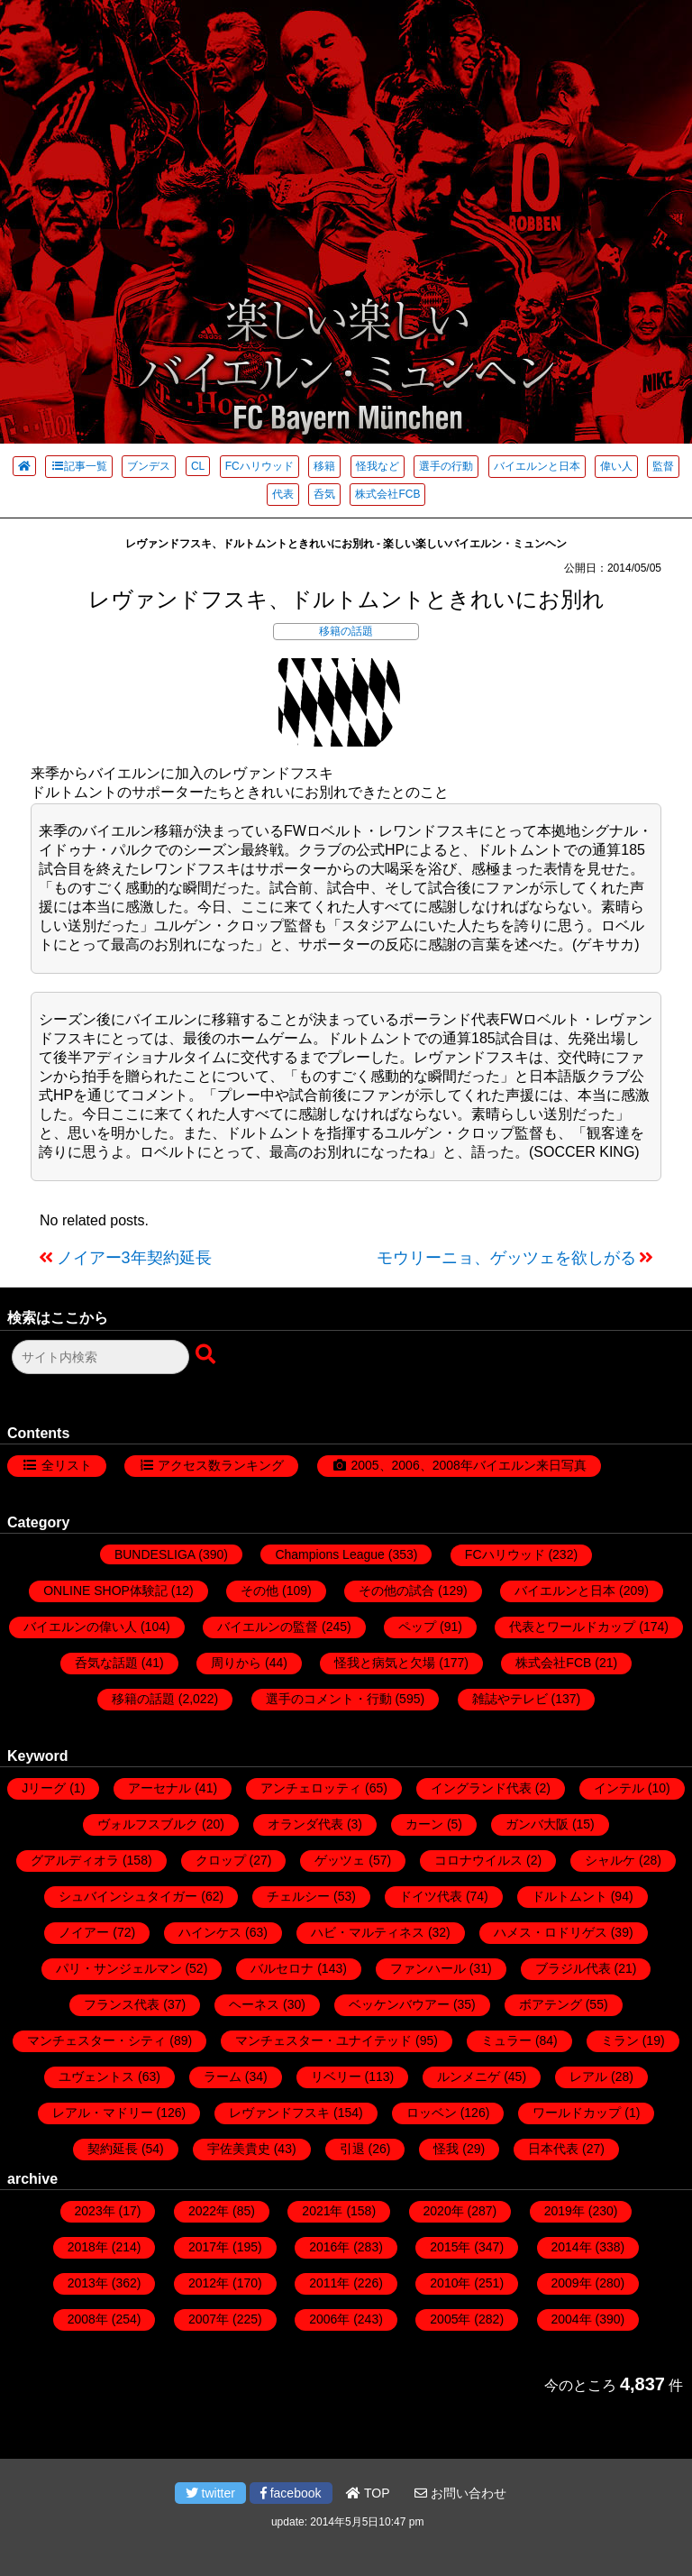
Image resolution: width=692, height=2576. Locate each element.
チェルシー (298, 1896)
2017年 (208, 2247)
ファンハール (428, 1968)
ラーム (222, 2076)
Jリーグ (44, 1788)
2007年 (208, 2319)
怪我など (377, 466)
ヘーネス (254, 2004)
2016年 (329, 2247)
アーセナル (159, 1788)
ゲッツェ (339, 1860)
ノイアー (84, 1932)
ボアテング (550, 2004)
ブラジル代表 (573, 1968)
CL (198, 466)
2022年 (208, 2211)
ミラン (620, 2040)
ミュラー (506, 2040)
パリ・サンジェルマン (119, 1968)
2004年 (571, 2319)
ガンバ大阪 (537, 1824)
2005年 (450, 2319)
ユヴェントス (96, 2076)
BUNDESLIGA (154, 1554)
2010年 (450, 2283)
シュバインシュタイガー (128, 1896)
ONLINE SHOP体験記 (105, 1590)
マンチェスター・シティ (96, 2040)
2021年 (322, 2211)
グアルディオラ (75, 1860)
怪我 (446, 2148)
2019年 (564, 2211)
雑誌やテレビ (510, 1698)
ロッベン (431, 2112)
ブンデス (148, 466)
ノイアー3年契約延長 (134, 1258)
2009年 (571, 2283)
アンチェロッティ (310, 1788)
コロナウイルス (478, 1860)
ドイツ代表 (430, 1896)
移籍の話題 (346, 631)
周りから (236, 1662)
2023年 (95, 2211)
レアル (588, 2076)
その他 (259, 1590)
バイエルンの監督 (267, 1626)
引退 (352, 2148)
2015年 (450, 2247)
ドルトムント (569, 1896)
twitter (210, 2493)
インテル (619, 1788)
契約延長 (112, 2148)
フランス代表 (121, 2004)
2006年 (329, 2319)
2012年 (208, 2283)
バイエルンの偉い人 (80, 1626)
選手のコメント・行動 (329, 1698)
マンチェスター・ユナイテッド (323, 2040)
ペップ (417, 1626)
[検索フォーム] (100, 1357)
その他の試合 (396, 1590)
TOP (367, 2493)
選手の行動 (446, 466)
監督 (663, 466)
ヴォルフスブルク (147, 1824)
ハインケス (209, 1932)
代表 (283, 494)
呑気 (324, 494)
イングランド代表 (481, 1788)
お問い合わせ (460, 2493)
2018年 (88, 2247)
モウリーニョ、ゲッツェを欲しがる (506, 1258)
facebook (291, 2493)
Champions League (329, 1554)
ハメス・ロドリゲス (550, 1932)
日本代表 (553, 2148)
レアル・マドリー (102, 2112)
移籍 (324, 466)
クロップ (221, 1860)
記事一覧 (78, 466)
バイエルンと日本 (537, 466)
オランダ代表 (305, 1824)
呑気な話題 (106, 1662)
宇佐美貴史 (238, 2148)
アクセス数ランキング (221, 1465)
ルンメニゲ (468, 2076)
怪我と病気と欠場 (384, 1662)
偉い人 (616, 466)
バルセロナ (282, 1968)
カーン (424, 1824)
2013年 (88, 2283)
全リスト (66, 1465)
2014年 (571, 2247)
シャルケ (610, 1860)
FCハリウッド (259, 466)
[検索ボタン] (207, 1355)
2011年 (329, 2283)
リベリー (336, 2076)
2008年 (88, 2319)
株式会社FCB (387, 494)
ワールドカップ (577, 2112)
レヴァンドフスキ (279, 2112)
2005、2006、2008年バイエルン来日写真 (468, 1465)
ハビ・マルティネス (367, 1932)
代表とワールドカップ (572, 1626)
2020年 (443, 2211)
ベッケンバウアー (399, 2004)
